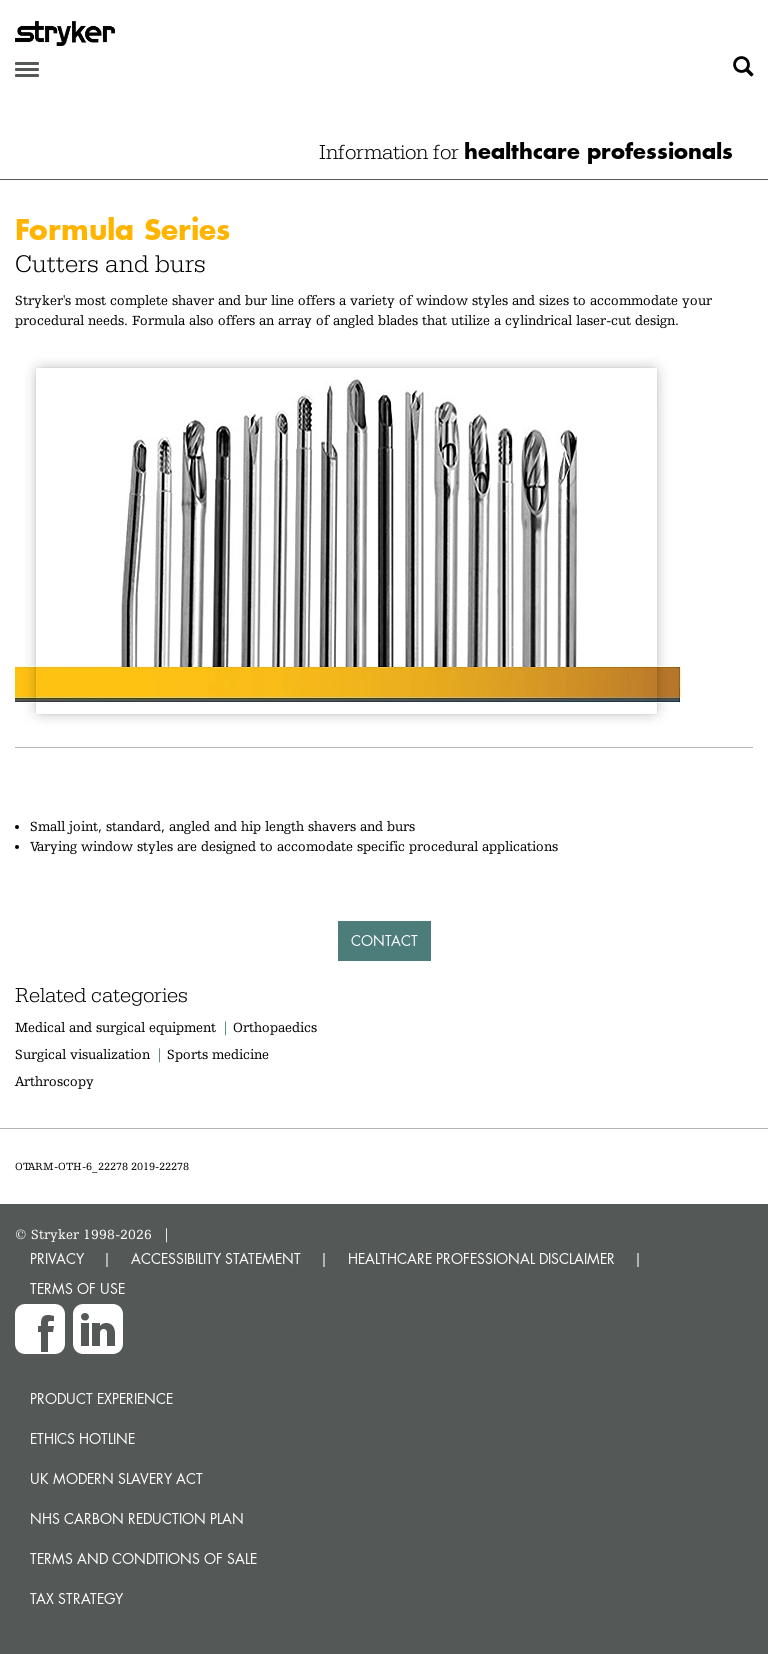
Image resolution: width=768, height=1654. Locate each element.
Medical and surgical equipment (117, 1027)
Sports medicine (218, 1054)
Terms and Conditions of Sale (143, 1558)
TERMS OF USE (77, 1288)
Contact (384, 940)
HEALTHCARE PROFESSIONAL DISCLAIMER (481, 1258)
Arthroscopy (54, 1081)
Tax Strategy (76, 1598)
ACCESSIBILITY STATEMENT (216, 1258)
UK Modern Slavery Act (116, 1478)
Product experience (101, 1398)
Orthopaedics (275, 1027)
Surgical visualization (82, 1054)
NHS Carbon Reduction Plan (137, 1518)
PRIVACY (57, 1258)
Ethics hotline (82, 1438)
